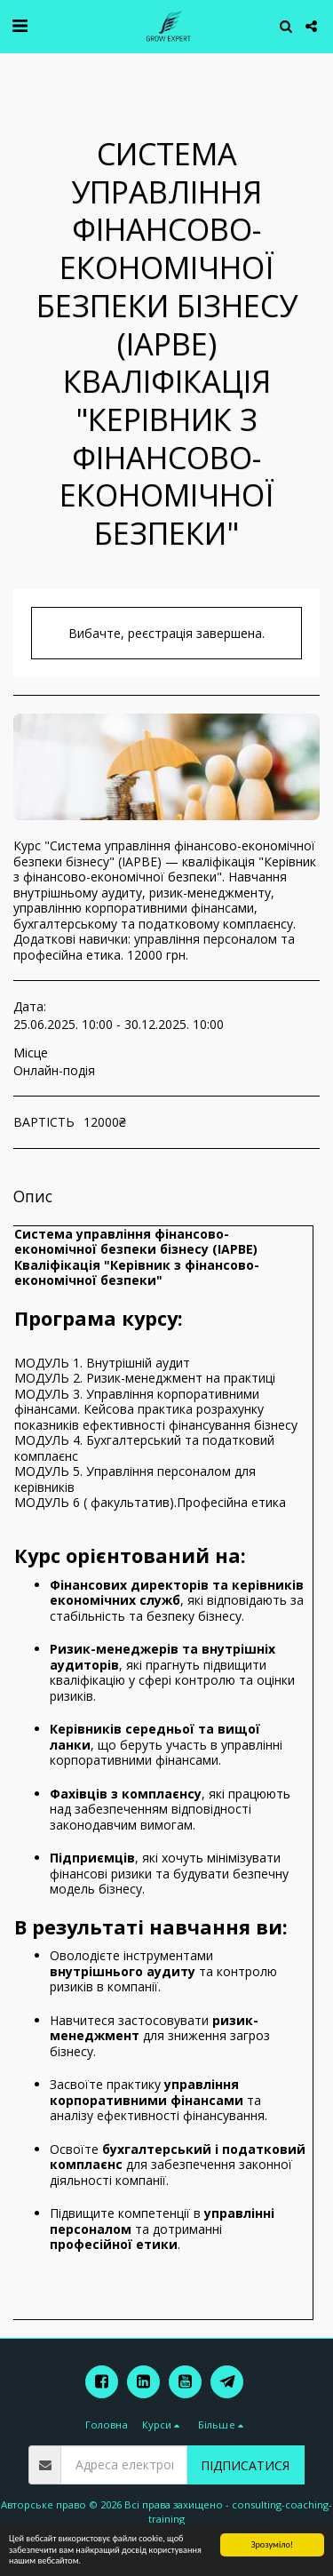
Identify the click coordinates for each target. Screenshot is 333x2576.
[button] (19, 25)
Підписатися (245, 2465)
